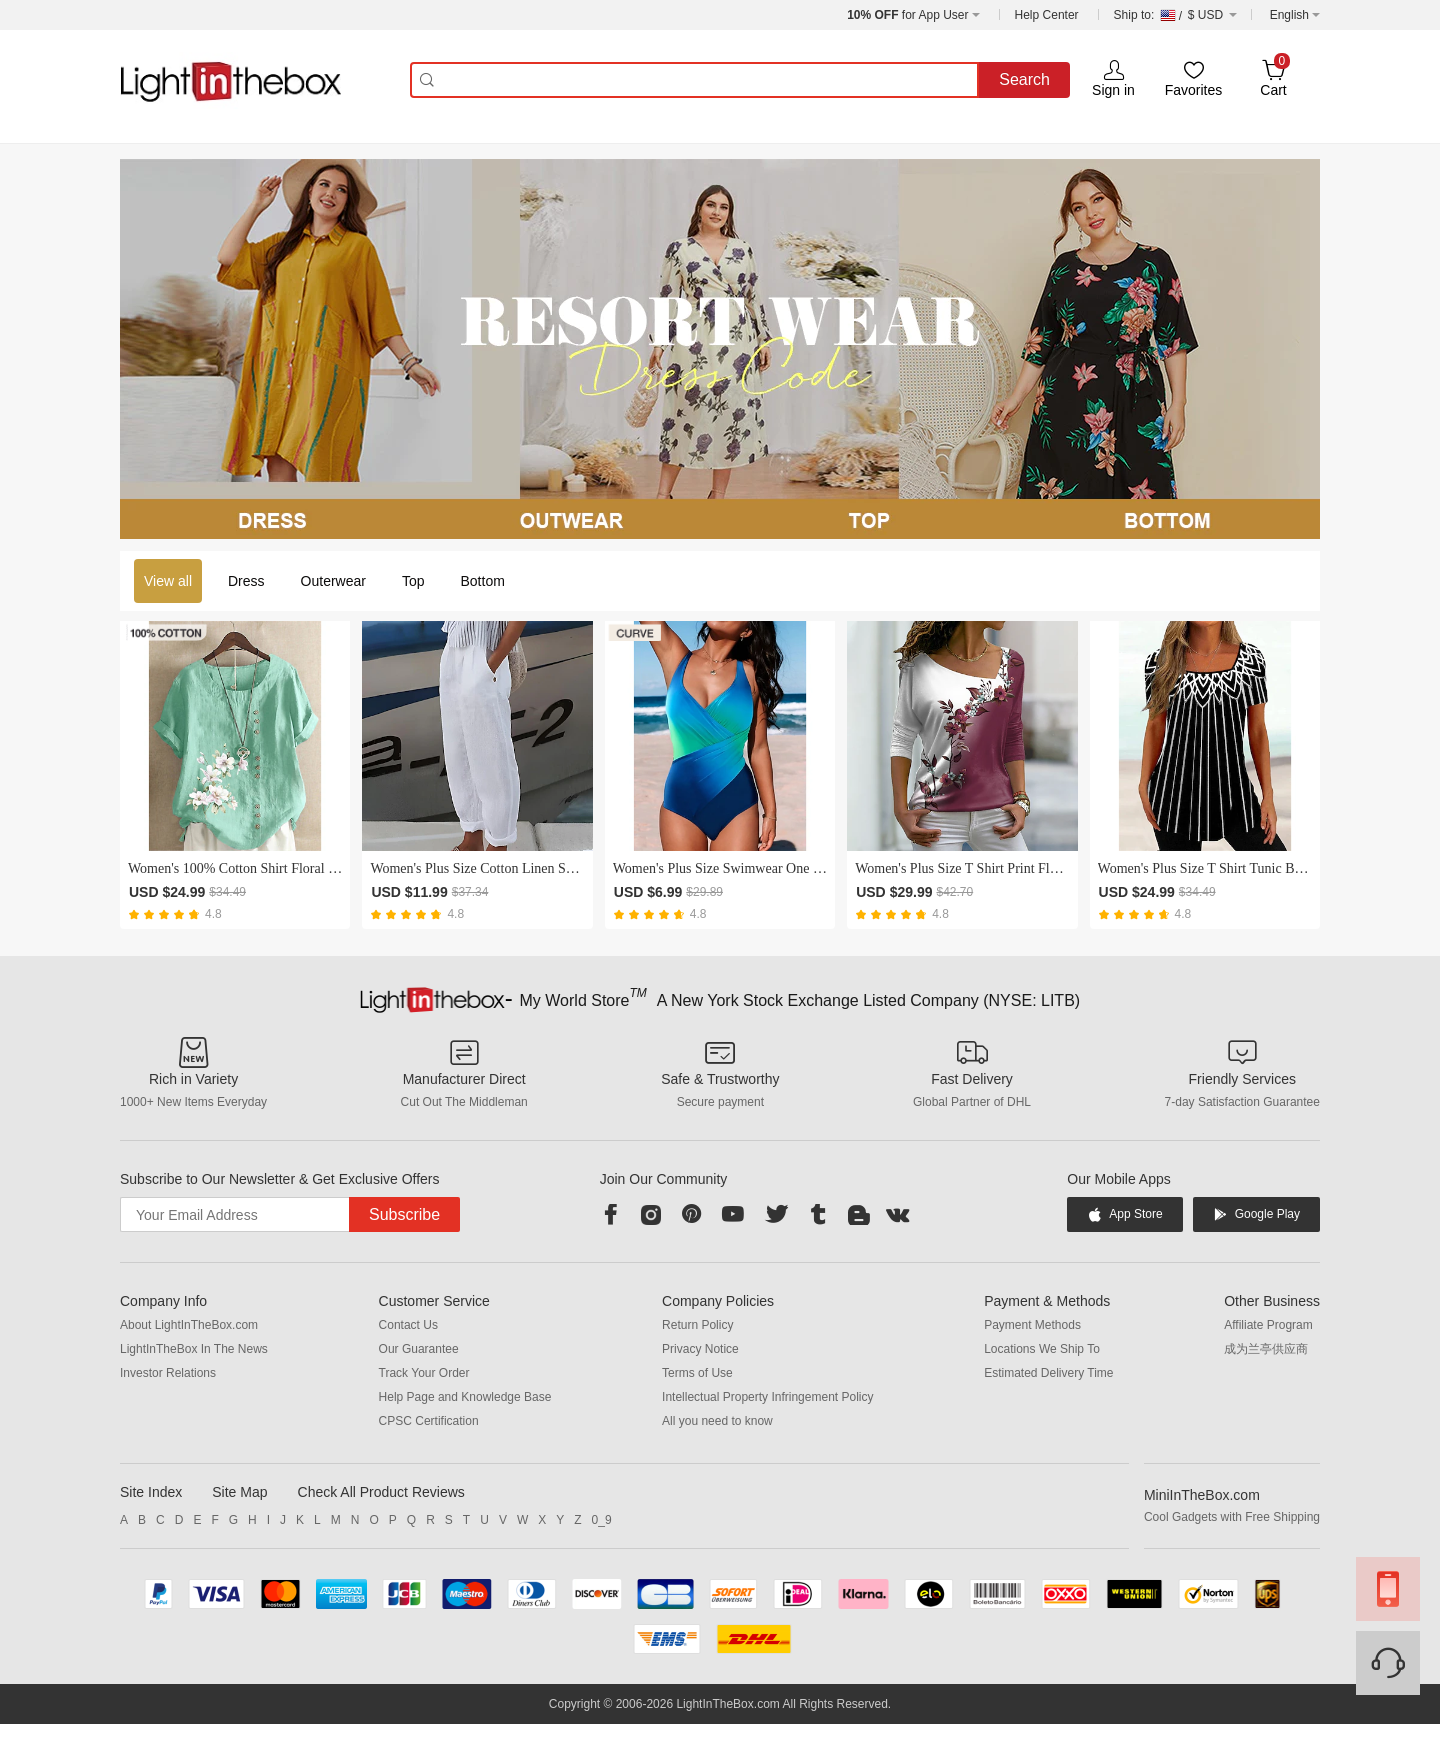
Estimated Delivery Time (1048, 1373)
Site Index (151, 1492)
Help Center (1047, 15)
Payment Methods (1032, 1325)
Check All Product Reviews (381, 1492)
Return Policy (697, 1325)
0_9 (602, 1520)
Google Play (1256, 1214)
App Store (1124, 1214)
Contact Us (408, 1325)
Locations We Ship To (1042, 1349)
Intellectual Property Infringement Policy (767, 1397)
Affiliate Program (1268, 1325)
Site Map (239, 1492)
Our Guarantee (419, 1349)
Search (1024, 79)
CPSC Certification (429, 1421)
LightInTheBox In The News (194, 1349)
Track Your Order (424, 1373)
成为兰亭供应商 (1266, 1349)
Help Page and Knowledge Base (465, 1397)
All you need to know (717, 1421)
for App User (907, 15)
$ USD (1175, 15)
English (1289, 15)
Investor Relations (168, 1373)
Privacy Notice (700, 1349)
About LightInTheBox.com (189, 1325)
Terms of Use (697, 1373)
